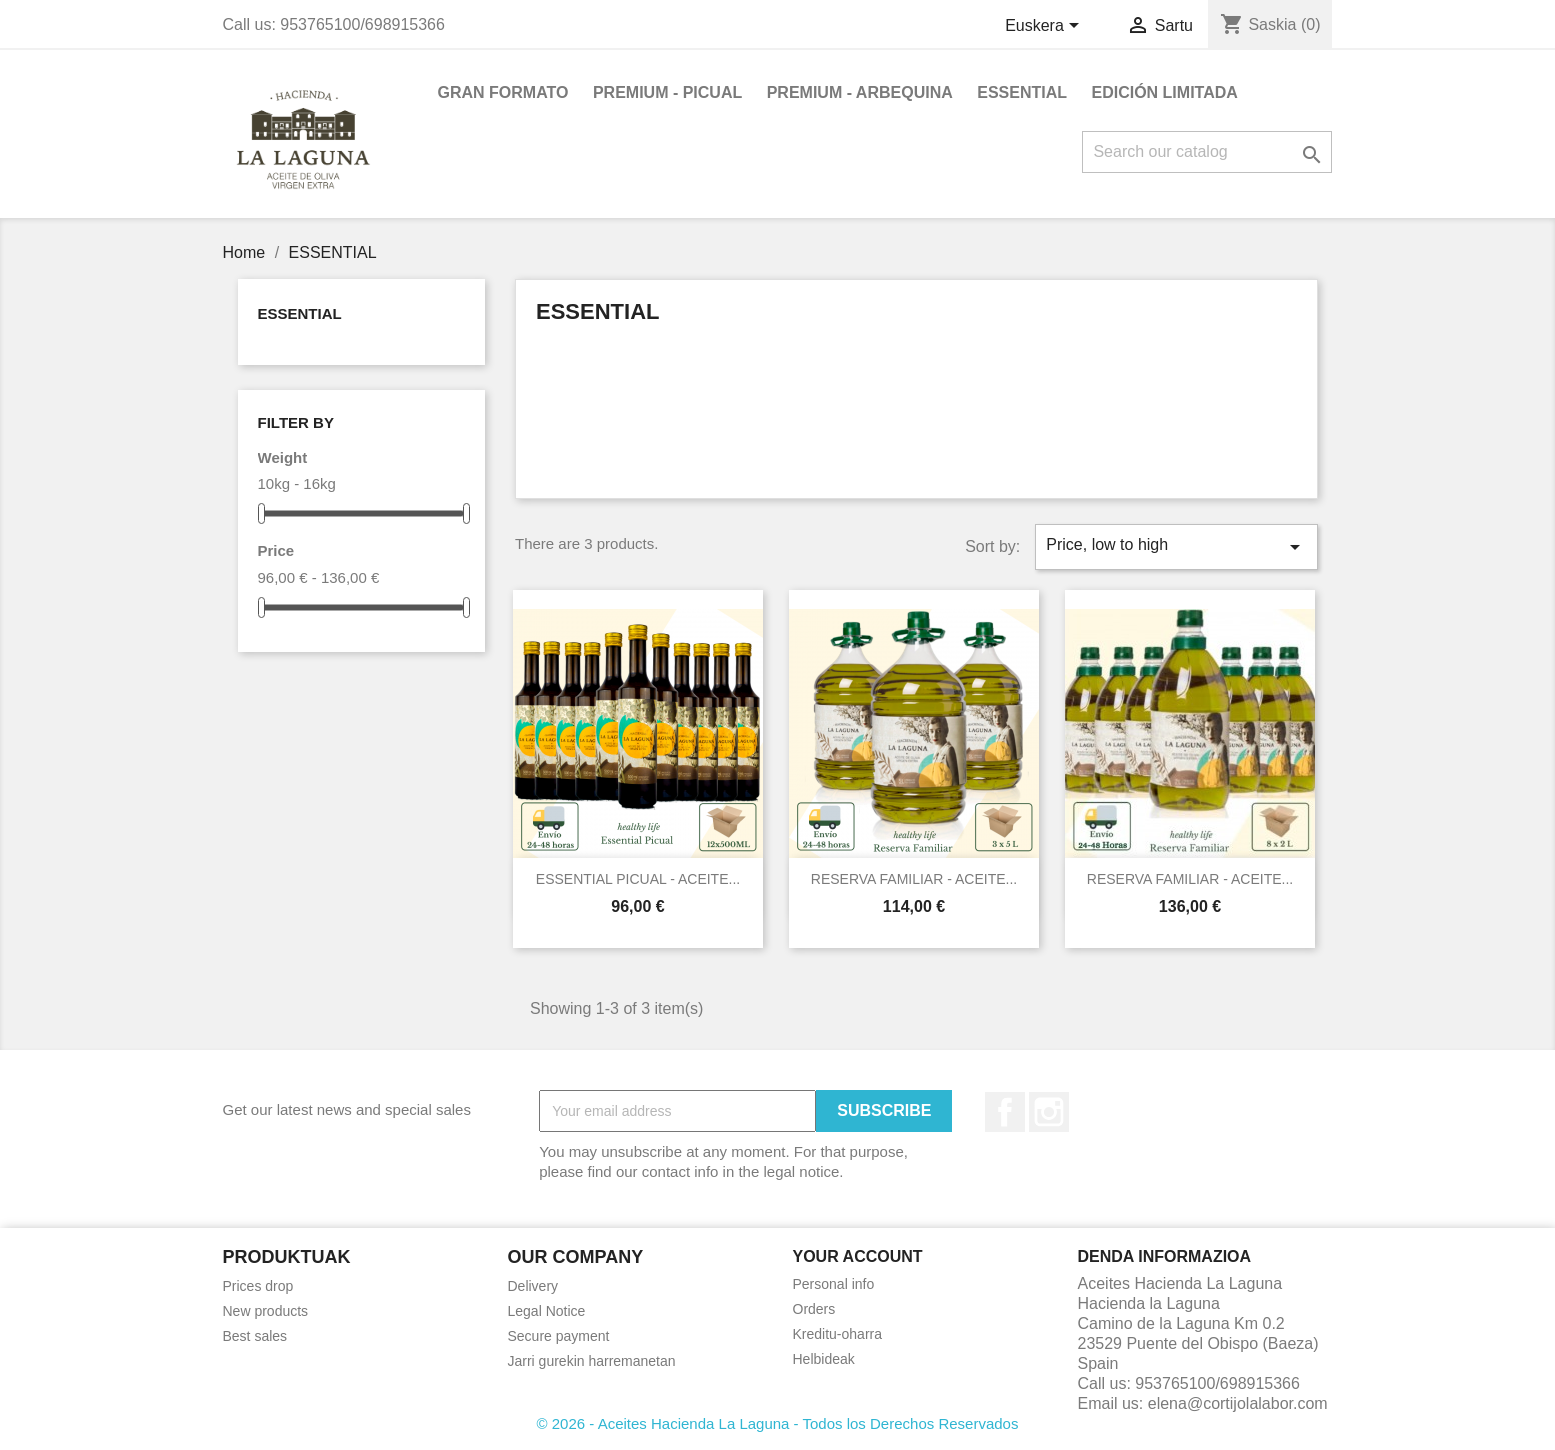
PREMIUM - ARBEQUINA (860, 92)
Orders (814, 1309)
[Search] (1207, 152)
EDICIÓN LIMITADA (1164, 92)
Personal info (834, 1284)
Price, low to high (1176, 547)
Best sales (255, 1336)
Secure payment (559, 1336)
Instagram (1049, 1112)
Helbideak (824, 1359)
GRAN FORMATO (503, 92)
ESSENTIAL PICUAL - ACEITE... (638, 879)
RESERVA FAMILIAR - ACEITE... (914, 879)
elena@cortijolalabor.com (1238, 1403)
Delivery (533, 1286)
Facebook (1005, 1112)
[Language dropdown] (1045, 27)
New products (266, 1311)
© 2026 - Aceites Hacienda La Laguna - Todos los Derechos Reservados (778, 1423)
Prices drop (258, 1286)
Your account (858, 1256)
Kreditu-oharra (838, 1334)
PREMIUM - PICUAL (667, 92)
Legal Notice (547, 1311)
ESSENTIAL (1022, 92)
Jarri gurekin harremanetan (592, 1361)
